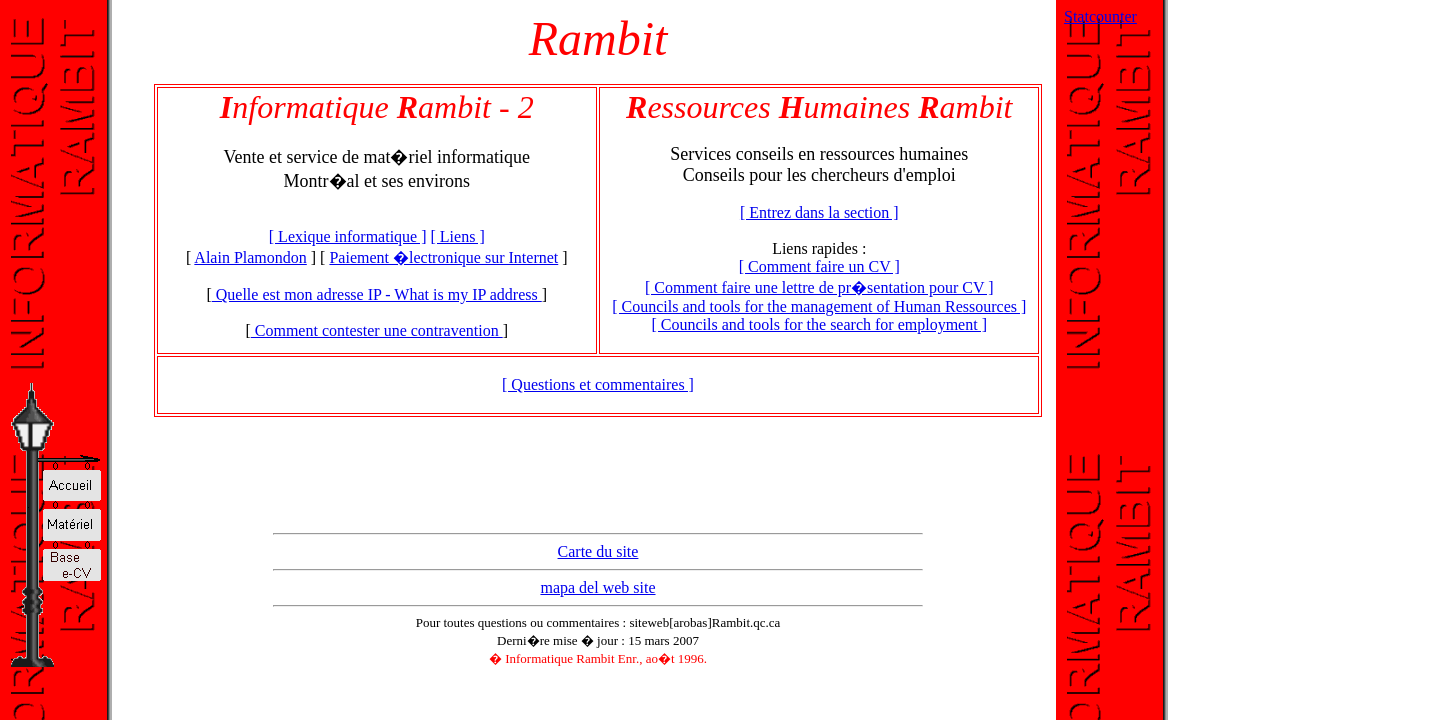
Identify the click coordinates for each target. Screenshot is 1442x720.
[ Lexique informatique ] (348, 236)
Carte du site (598, 551)
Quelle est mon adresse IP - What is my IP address (377, 294)
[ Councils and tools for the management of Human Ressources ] (819, 306)
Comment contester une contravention (377, 330)
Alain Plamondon (250, 257)
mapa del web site (597, 587)
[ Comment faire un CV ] (819, 266)
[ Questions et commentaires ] (598, 384)
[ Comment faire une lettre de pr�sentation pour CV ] (819, 287)
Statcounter (1100, 16)
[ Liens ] (458, 236)
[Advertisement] (598, 480)
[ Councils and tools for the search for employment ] (818, 324)
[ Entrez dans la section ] (819, 212)
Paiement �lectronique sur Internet (443, 257)
